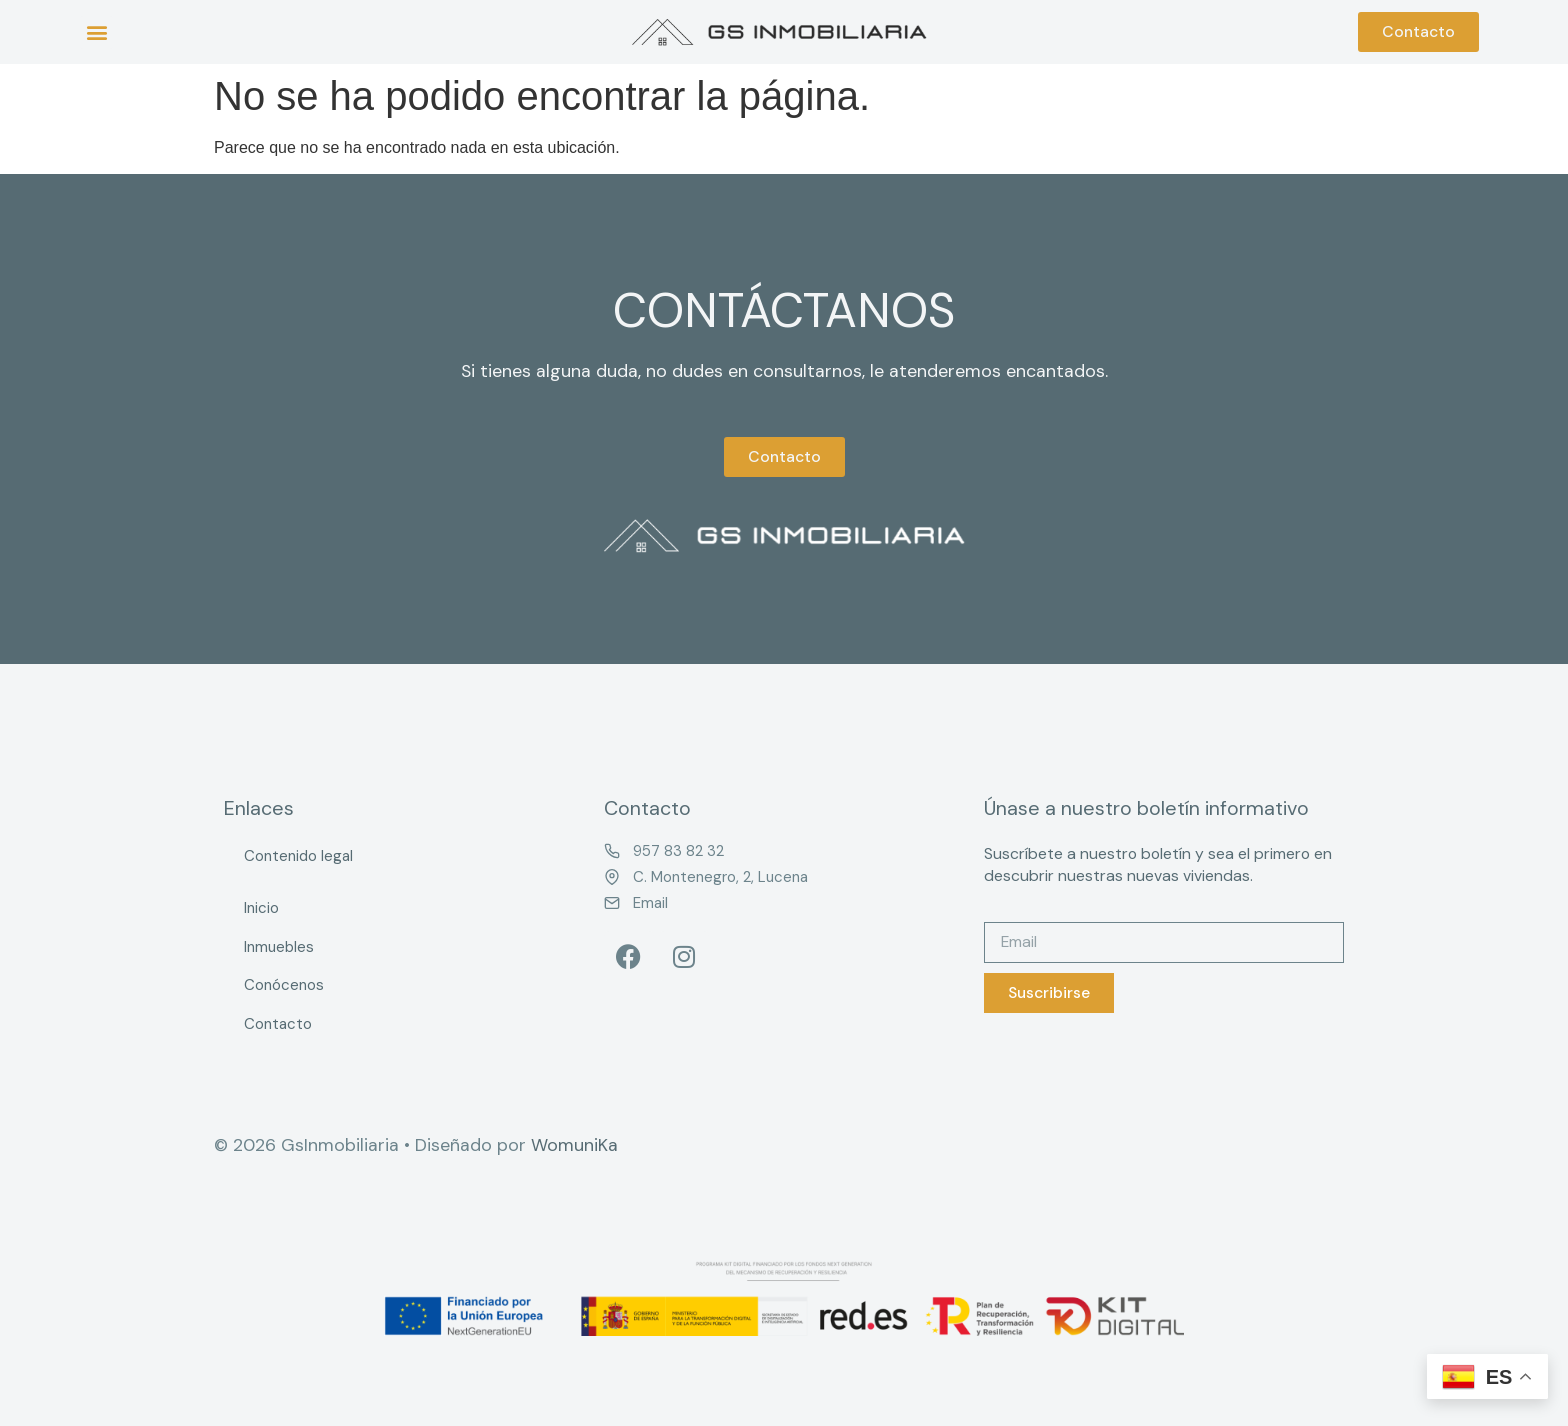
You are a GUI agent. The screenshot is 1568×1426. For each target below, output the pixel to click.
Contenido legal (298, 856)
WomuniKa (574, 1145)
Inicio (261, 908)
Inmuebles (279, 947)
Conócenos (284, 985)
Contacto (278, 1024)
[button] (96, 32)
